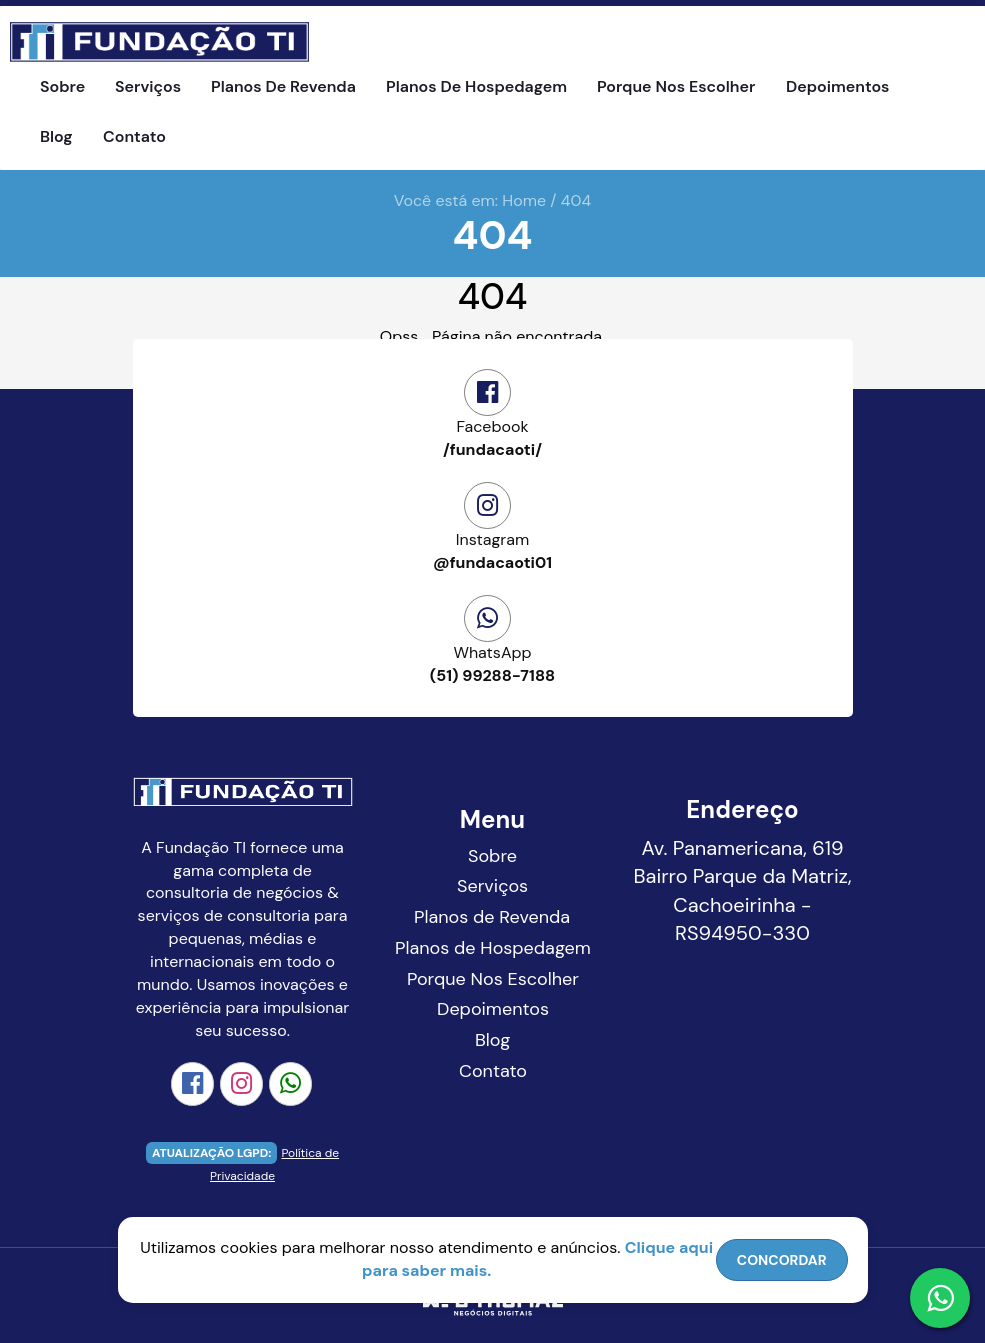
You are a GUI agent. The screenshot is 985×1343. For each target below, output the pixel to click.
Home (524, 200)
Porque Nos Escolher (676, 86)
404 (576, 200)
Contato (134, 136)
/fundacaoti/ (493, 438)
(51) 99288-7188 (493, 664)
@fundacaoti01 (493, 551)
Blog (56, 136)
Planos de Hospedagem (476, 86)
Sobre (62, 86)
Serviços (148, 86)
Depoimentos (837, 86)
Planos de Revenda (283, 86)
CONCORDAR (782, 1260)
